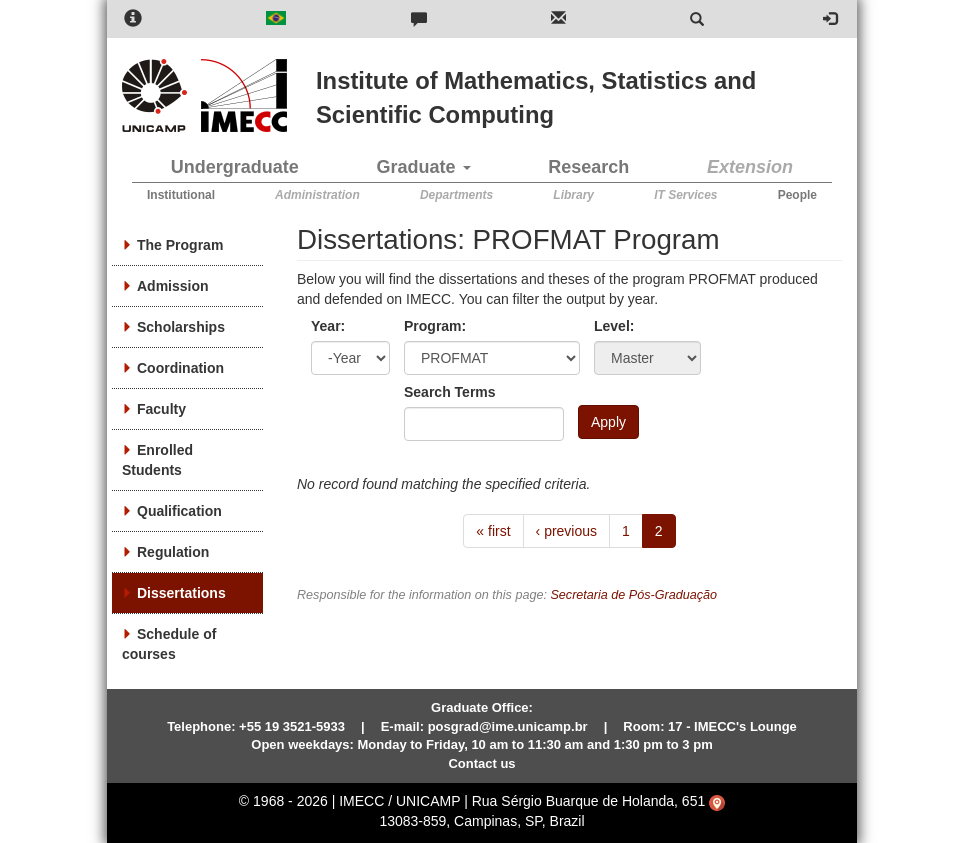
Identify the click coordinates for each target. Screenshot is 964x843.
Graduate (424, 167)
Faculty (161, 409)
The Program (180, 245)
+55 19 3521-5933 (292, 726)
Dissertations (181, 593)
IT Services (685, 195)
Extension (750, 167)
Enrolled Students (157, 460)
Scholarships (181, 327)
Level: (614, 326)
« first (493, 531)
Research (588, 167)
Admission (173, 286)
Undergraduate (235, 167)
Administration (317, 195)
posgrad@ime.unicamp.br (508, 726)
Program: (435, 326)
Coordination (180, 368)
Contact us (481, 763)
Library (573, 195)
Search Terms (450, 392)
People (797, 195)
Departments (456, 195)
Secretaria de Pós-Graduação (633, 595)
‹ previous (566, 531)
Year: (328, 326)
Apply (608, 422)
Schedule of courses (169, 644)
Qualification (179, 511)
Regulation (173, 552)
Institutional (181, 195)
